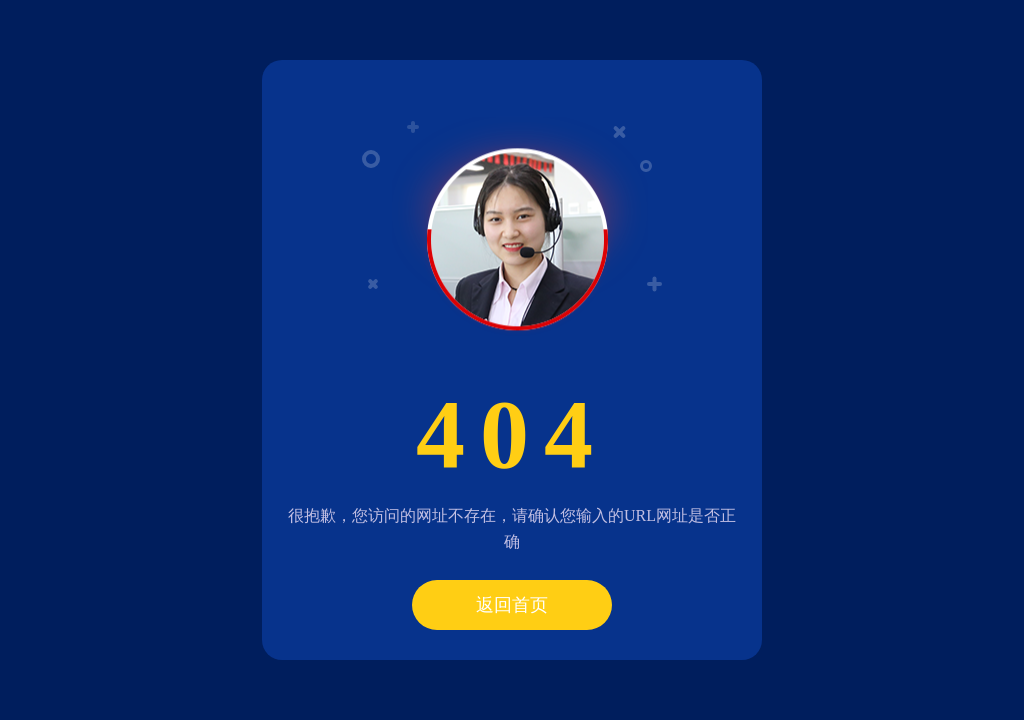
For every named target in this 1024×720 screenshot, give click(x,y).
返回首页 (512, 605)
